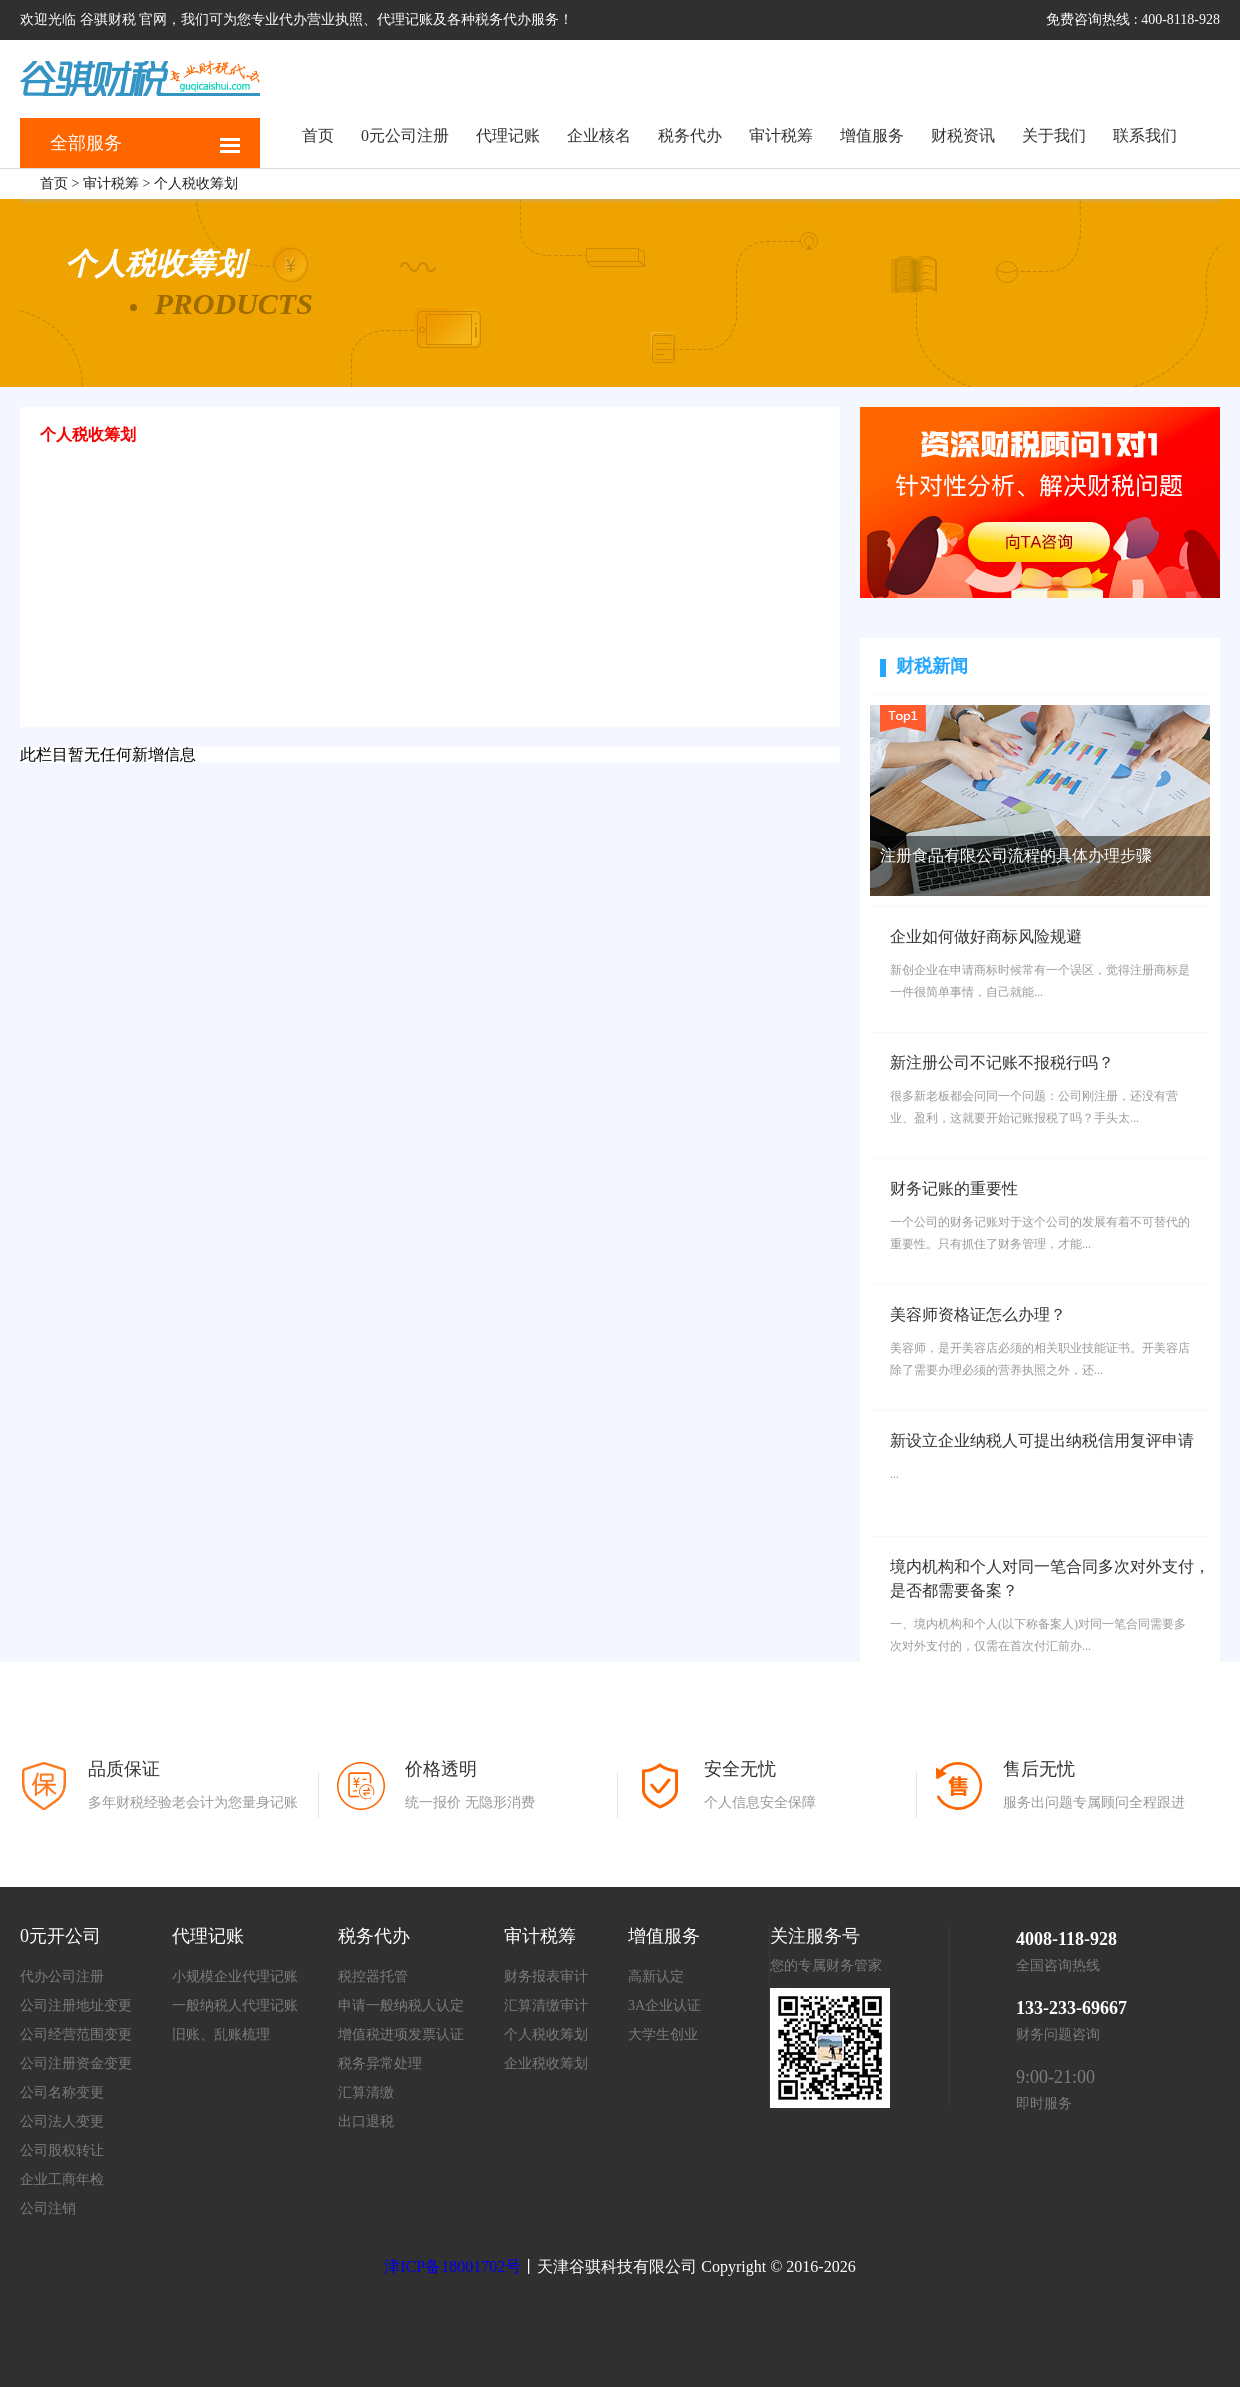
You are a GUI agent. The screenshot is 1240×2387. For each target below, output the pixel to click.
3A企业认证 (664, 2005)
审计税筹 (781, 135)
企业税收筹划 (546, 2063)
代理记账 (508, 135)
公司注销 (48, 2208)
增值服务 (872, 135)
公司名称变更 (62, 2092)
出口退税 (366, 2121)
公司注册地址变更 (76, 2005)
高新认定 (656, 1976)
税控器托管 (373, 1976)
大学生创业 (663, 2034)
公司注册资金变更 (76, 2063)
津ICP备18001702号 (452, 2266)
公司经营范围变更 (76, 2034)
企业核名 (599, 135)
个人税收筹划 (196, 183)
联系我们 (1145, 135)
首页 (318, 135)
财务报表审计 (546, 1976)
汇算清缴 (366, 2092)
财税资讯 (963, 135)
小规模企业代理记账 (235, 1976)
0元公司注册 (405, 135)
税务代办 (690, 135)
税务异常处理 (380, 2063)
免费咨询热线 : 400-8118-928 (1133, 19)
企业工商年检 (62, 2179)
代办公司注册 (62, 1976)
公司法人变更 (62, 2121)
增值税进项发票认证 (401, 2034)
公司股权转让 (62, 2150)
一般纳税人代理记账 (235, 2005)
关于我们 (1054, 135)
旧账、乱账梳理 (221, 2034)
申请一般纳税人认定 (401, 2005)
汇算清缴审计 (546, 2005)
